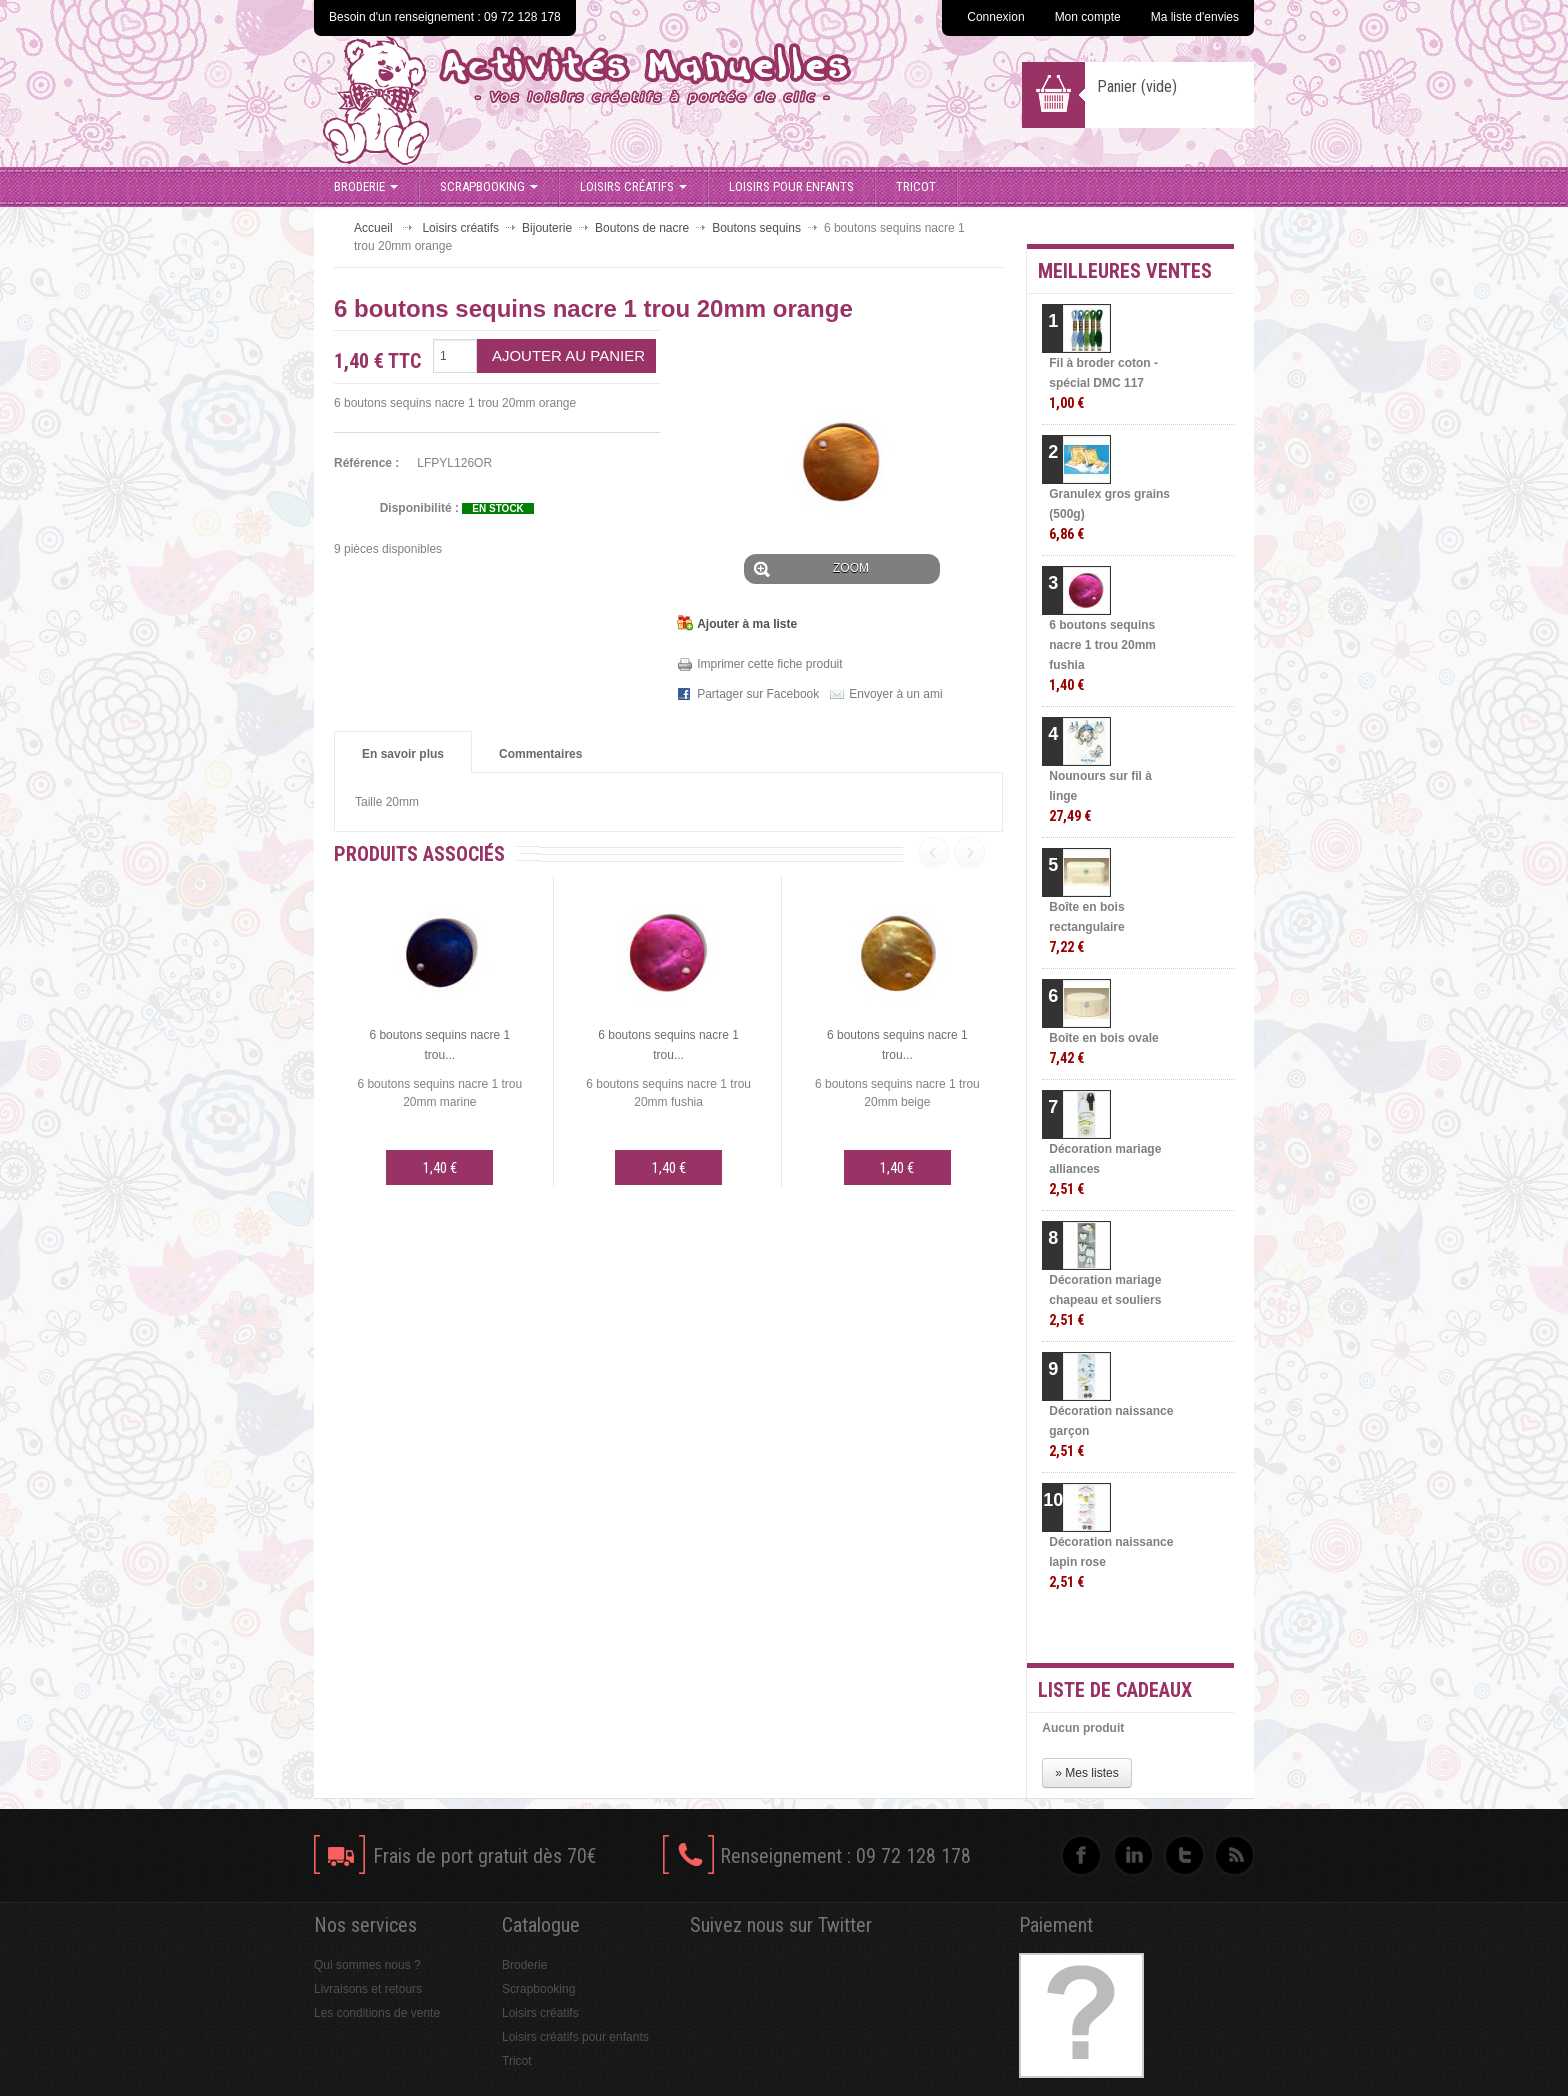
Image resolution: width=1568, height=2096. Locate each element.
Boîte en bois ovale (1103, 1048)
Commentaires (540, 754)
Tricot (916, 186)
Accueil (373, 228)
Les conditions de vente (377, 2013)
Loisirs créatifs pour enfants (575, 2037)
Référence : (366, 463)
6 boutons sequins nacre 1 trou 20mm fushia (1102, 655)
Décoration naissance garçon (1111, 1431)
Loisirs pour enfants (791, 186)
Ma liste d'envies (1195, 17)
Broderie (366, 186)
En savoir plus (403, 754)
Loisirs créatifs (633, 186)
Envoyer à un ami (895, 694)
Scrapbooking (489, 186)
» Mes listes (1086, 1773)
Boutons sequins (756, 228)
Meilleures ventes (1125, 271)
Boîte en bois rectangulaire (1086, 927)
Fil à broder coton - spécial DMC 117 (1103, 383)
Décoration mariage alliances (1105, 1169)
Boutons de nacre (642, 228)
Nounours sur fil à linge (1100, 796)
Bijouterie (547, 228)
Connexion (995, 17)
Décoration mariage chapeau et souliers (1105, 1300)
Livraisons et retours (368, 1989)
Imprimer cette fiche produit (769, 664)
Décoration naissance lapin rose (1111, 1562)
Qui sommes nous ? (367, 1965)
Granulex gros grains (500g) (1109, 514)
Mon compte (1088, 17)
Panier (1137, 86)
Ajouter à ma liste (747, 624)
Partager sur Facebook (758, 694)
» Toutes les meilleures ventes (1154, 1630)
